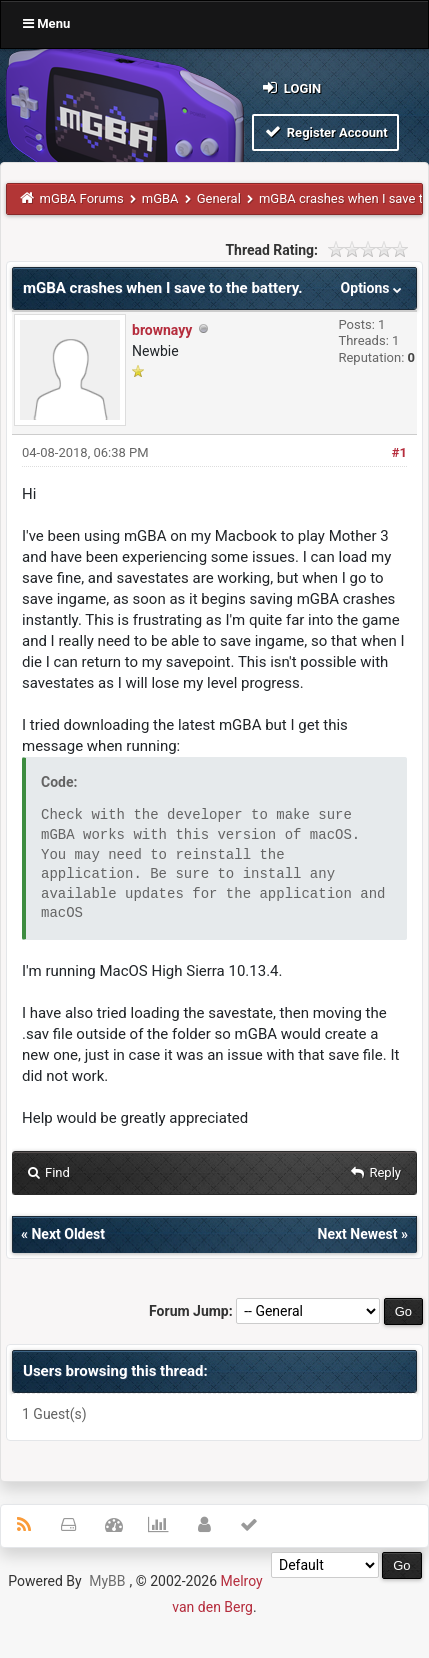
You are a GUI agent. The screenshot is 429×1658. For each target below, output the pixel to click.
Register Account (325, 131)
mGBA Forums (82, 198)
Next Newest (358, 1234)
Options (373, 288)
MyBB (107, 1581)
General (219, 198)
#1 (399, 452)
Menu (46, 23)
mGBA (160, 198)
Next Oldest (68, 1234)
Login (290, 87)
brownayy (162, 330)
